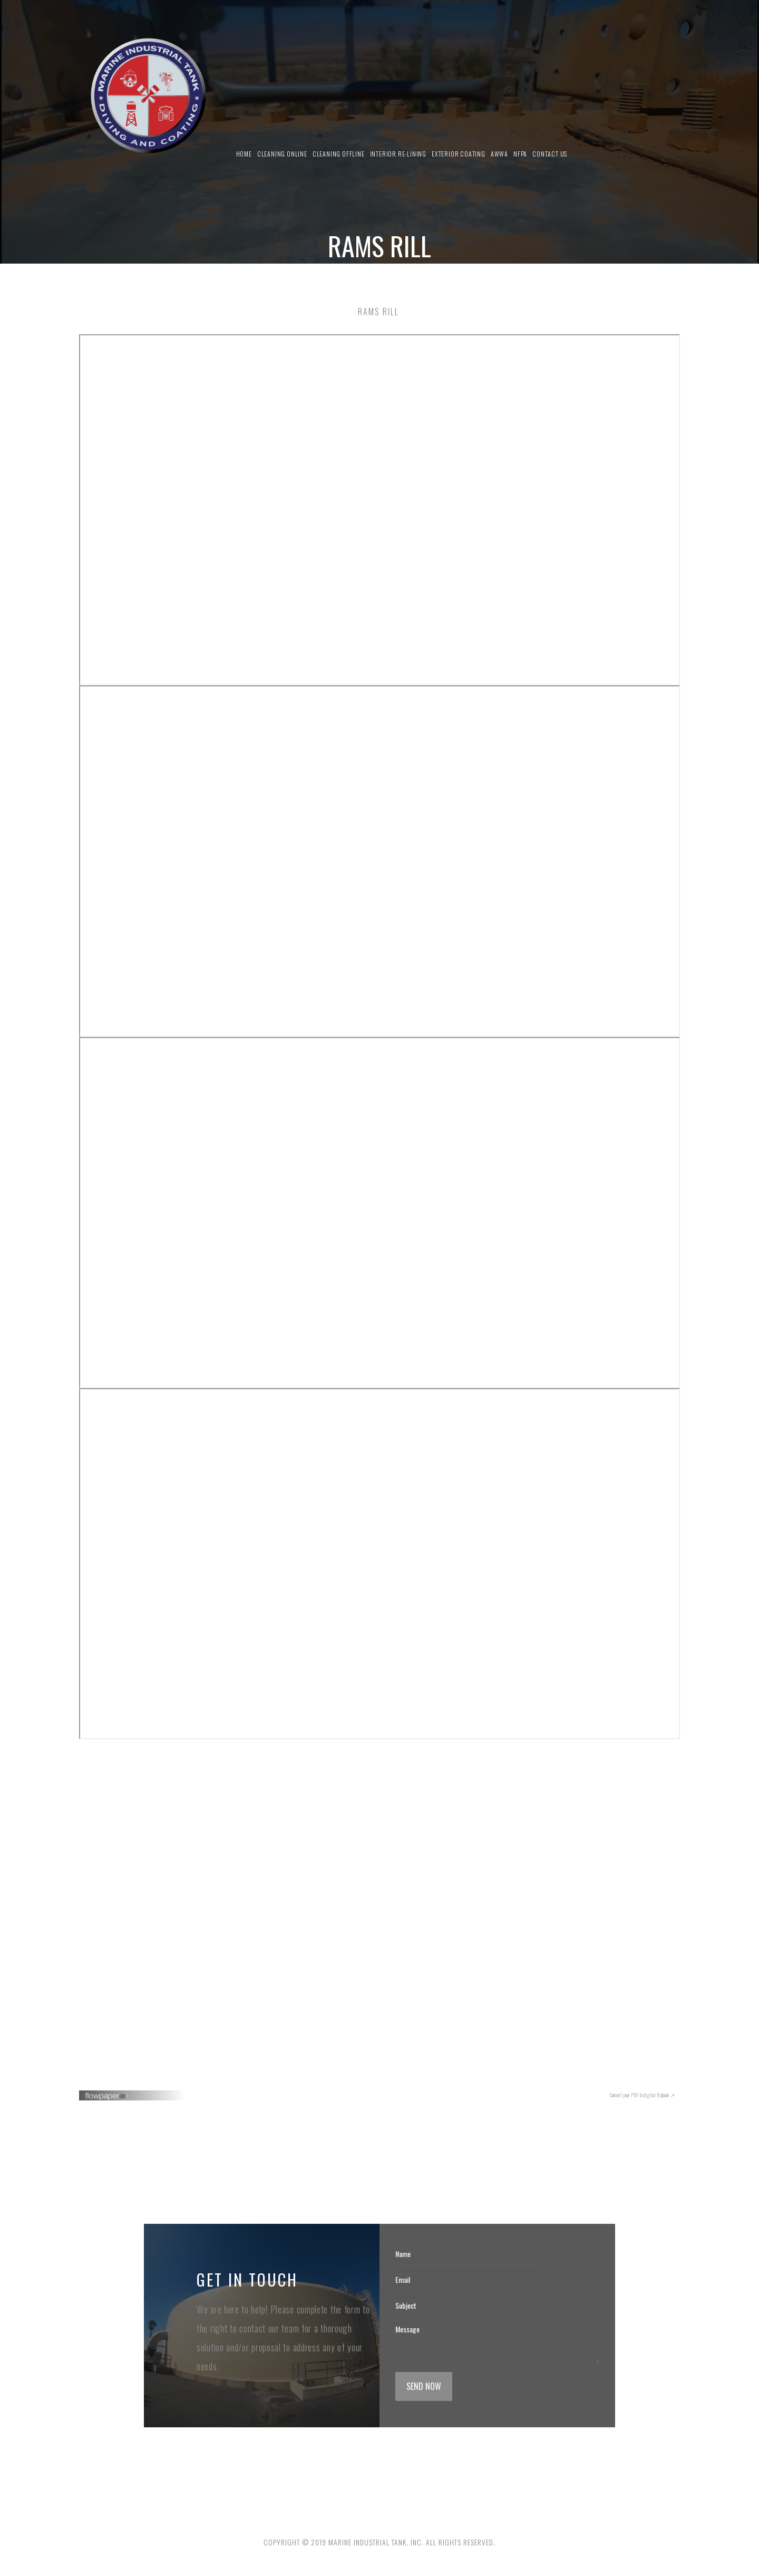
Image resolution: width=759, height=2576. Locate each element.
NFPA (520, 153)
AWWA (499, 153)
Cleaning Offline (339, 153)
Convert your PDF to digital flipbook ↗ (642, 2095)
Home (244, 153)
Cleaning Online (282, 153)
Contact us (549, 153)
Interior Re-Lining (398, 153)
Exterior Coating (458, 153)
